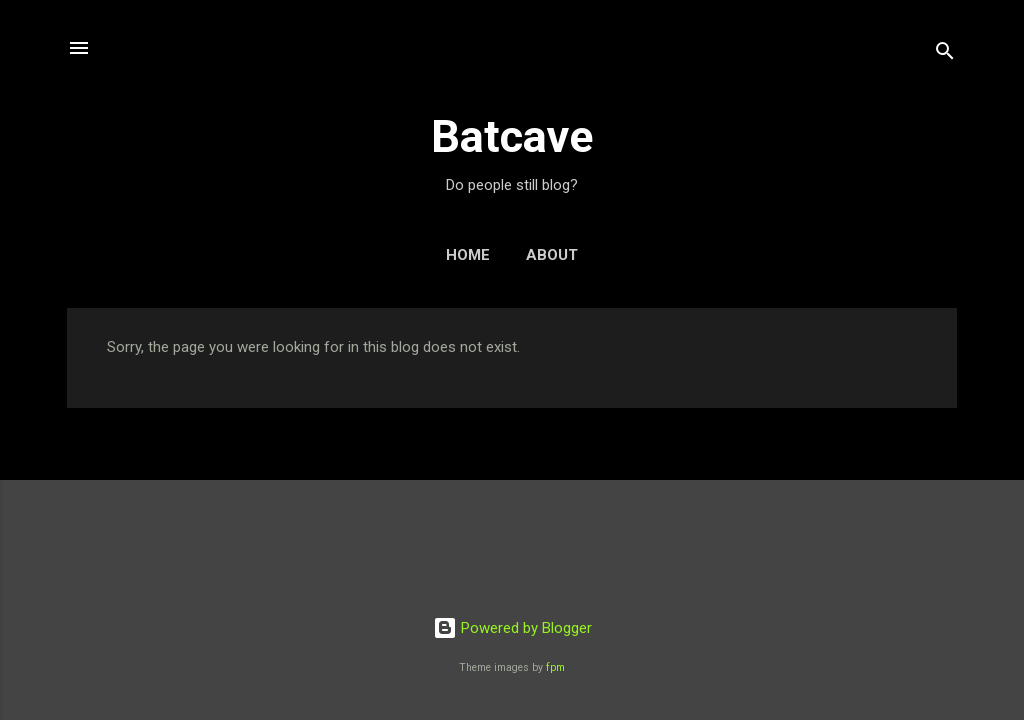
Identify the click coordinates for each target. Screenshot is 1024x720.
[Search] (945, 54)
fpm (555, 667)
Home (468, 255)
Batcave (512, 136)
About (552, 255)
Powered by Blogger (512, 628)
